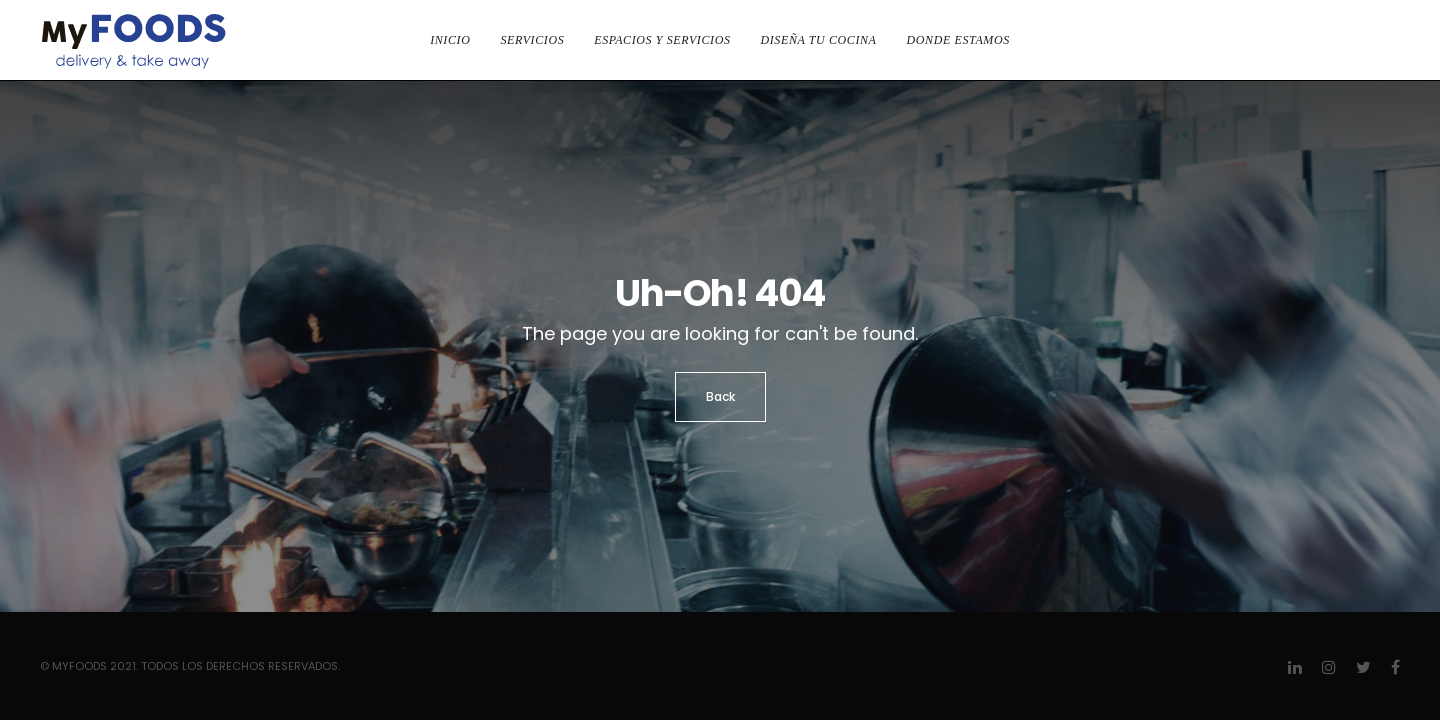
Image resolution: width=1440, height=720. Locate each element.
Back (720, 396)
